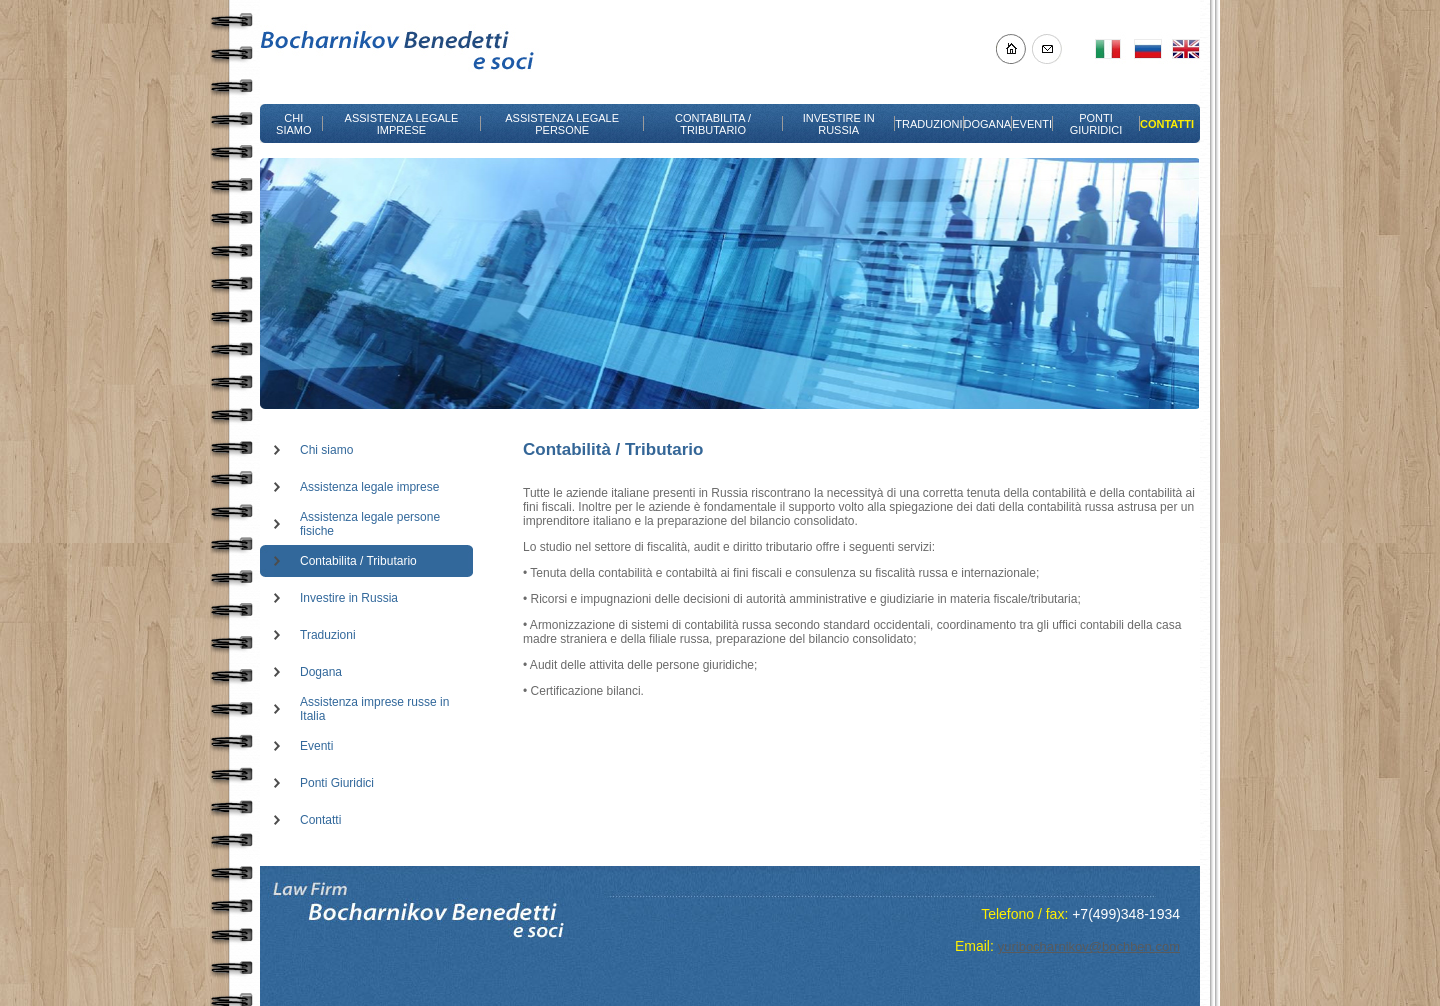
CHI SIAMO (293, 124)
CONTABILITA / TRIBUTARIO (713, 124)
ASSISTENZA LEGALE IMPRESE (402, 124)
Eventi (316, 746)
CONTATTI (1167, 124)
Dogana (321, 672)
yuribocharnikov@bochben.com (1089, 946)
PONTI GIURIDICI (1096, 124)
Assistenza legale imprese (369, 487)
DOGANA (988, 124)
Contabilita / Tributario (358, 561)
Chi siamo (326, 450)
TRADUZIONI (928, 124)
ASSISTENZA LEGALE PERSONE (562, 124)
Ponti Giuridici (337, 783)
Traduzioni (328, 635)
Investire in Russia (349, 598)
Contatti (320, 820)
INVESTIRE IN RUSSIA (839, 124)
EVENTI (1032, 124)
